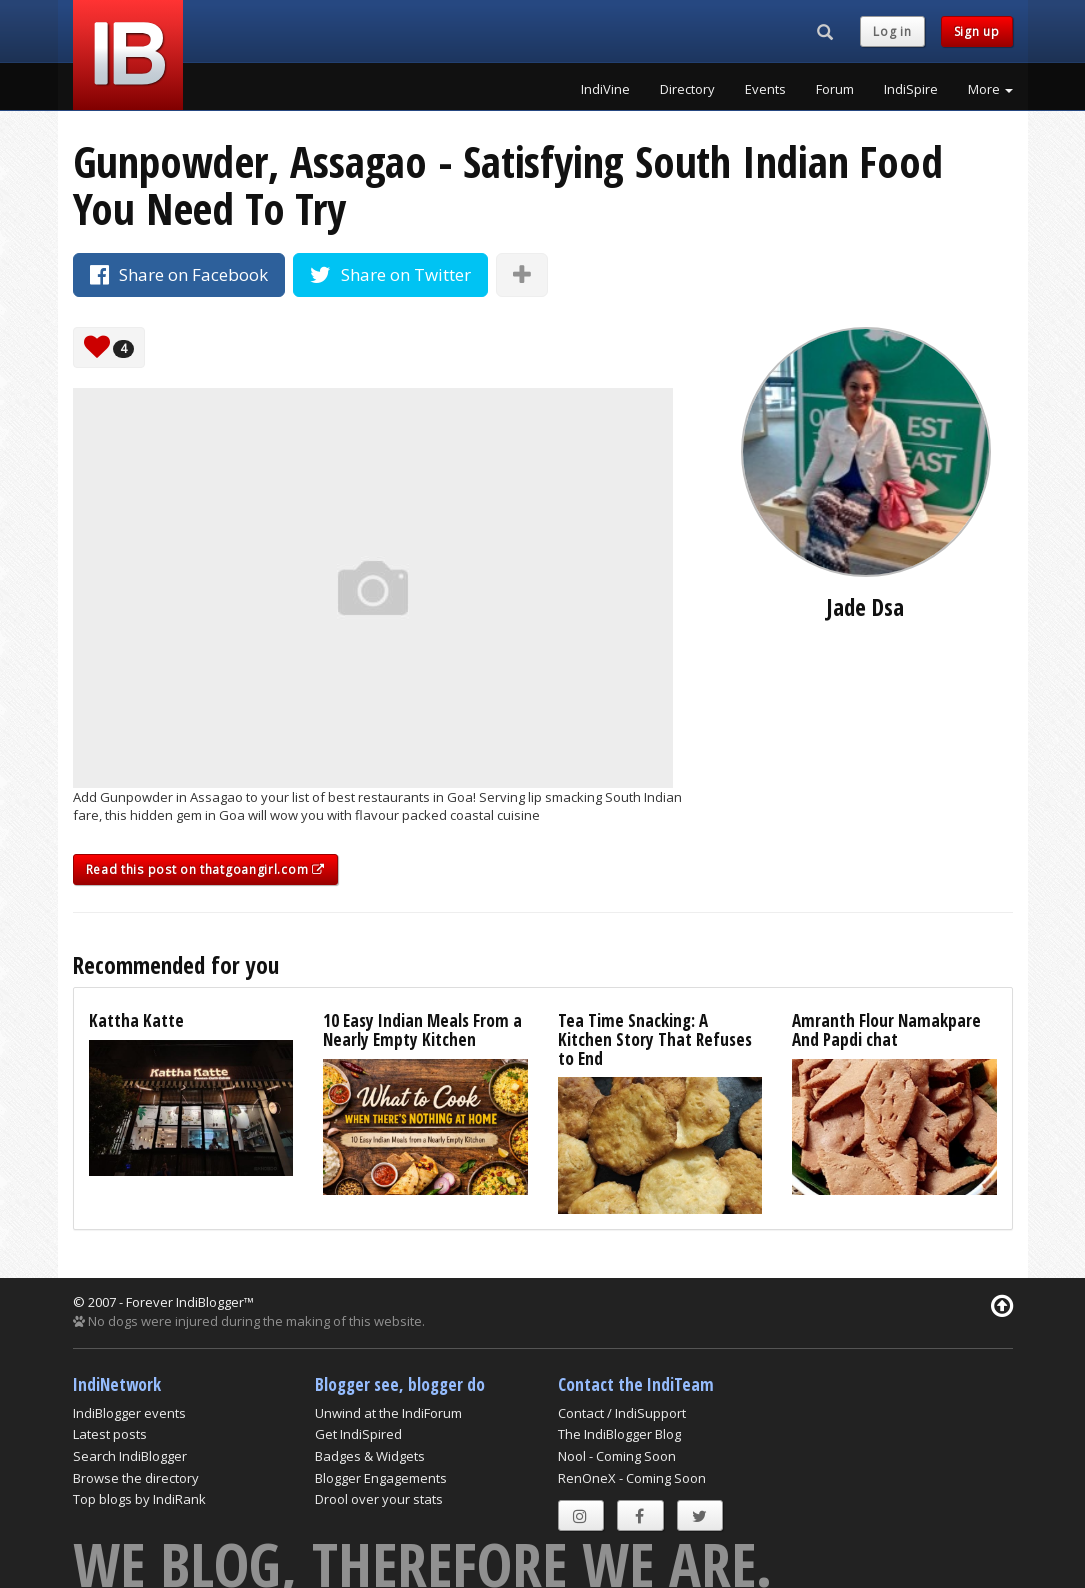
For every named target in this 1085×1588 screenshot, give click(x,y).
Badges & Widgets (370, 1456)
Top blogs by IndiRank (139, 1499)
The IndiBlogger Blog (619, 1434)
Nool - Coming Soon (617, 1456)
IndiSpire (911, 89)
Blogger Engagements (381, 1478)
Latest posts (110, 1434)
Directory (687, 89)
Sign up (977, 31)
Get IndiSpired (358, 1434)
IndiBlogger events (129, 1413)
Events (765, 89)
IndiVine (605, 89)
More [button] (990, 89)
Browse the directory (136, 1478)
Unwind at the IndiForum (388, 1413)
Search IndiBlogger (130, 1456)
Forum (835, 89)
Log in (892, 31)
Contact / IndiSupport (622, 1413)
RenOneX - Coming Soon (632, 1478)
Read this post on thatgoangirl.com (205, 869)
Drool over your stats (379, 1499)
